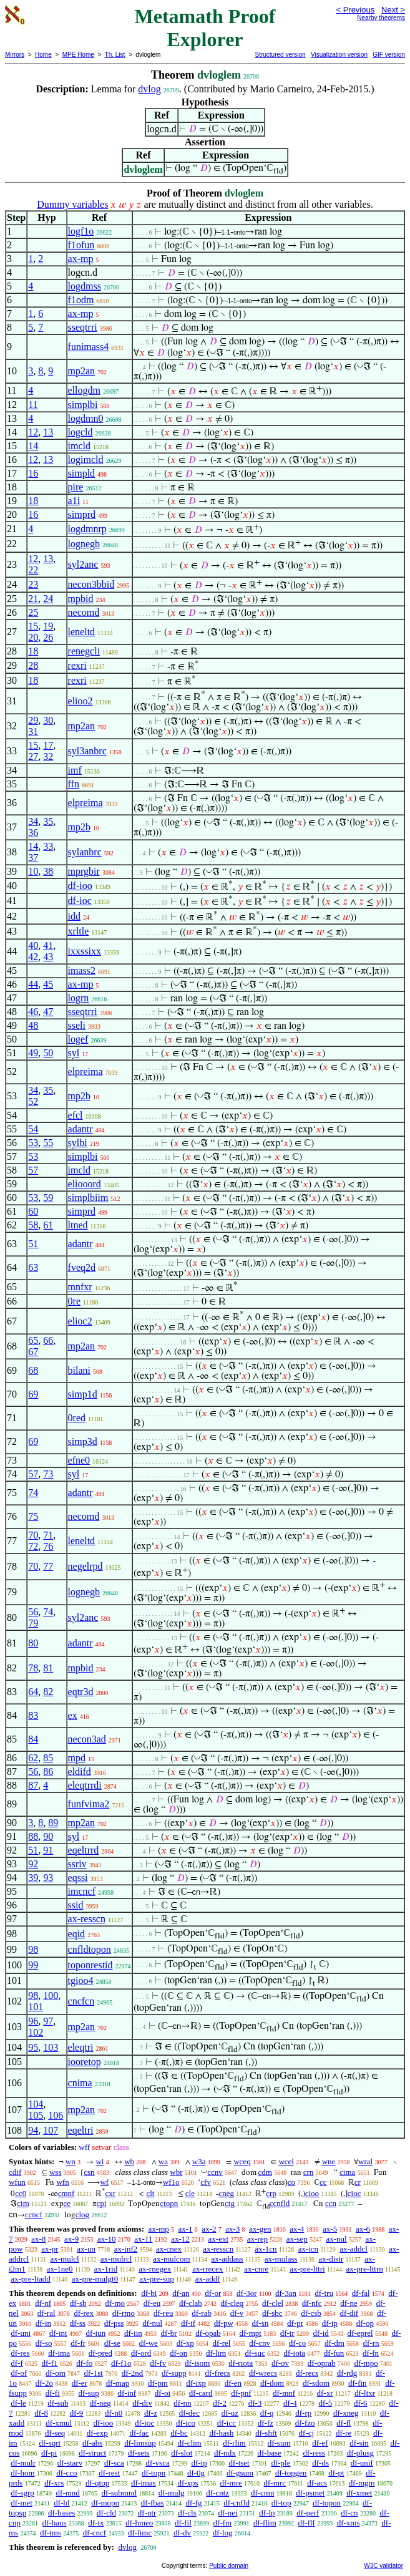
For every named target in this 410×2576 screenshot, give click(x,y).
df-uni (21, 2333)
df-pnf (241, 2393)
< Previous (355, 9)
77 (48, 1566)
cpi (102, 2203)
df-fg (193, 2502)
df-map (118, 2383)
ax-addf (207, 2278)
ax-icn (308, 2248)
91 (48, 1850)
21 (33, 598)
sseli (76, 1025)
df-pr (295, 2323)
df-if (188, 2323)
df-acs (317, 2482)
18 (33, 500)
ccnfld (280, 2203)
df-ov (280, 2363)
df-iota (294, 2353)
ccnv (215, 2172)
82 (48, 1691)
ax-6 (363, 2228)
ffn (73, 784)
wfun (17, 2182)
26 (48, 637)
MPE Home (78, 54)
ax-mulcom (171, 2258)
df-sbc (272, 2313)
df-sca (114, 2462)
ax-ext (218, 2238)
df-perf (307, 2512)
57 (33, 1170)
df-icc (226, 2423)
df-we (148, 2343)
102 (35, 2032)
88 (33, 1836)
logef (78, 1039)
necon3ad (87, 1739)
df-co (297, 2343)
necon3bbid (91, 584)
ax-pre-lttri (307, 2268)
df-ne (348, 2303)
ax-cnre (256, 2268)
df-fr (78, 2343)
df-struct (92, 2452)
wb (129, 2161)
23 (33, 584)
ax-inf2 (126, 2248)
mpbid (81, 598)
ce (67, 2203)
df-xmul (59, 2423)
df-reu (163, 2313)
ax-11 (143, 2238)
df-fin (357, 2383)
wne (329, 2161)
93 (48, 1877)
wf (104, 2182)
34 (33, 821)
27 (33, 756)
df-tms (50, 2532)
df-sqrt (50, 2442)
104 (35, 2104)
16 (33, 473)
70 (33, 1535)
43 (48, 956)
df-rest (109, 2472)
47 (48, 1011)
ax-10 (106, 2238)
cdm (265, 2172)
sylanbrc (85, 852)
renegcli (84, 651)
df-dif (349, 2313)
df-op (365, 2323)
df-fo (84, 2363)
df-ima (59, 2353)
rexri (77, 665)
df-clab (190, 2303)
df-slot (181, 2452)
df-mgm (362, 2482)
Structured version (280, 54)
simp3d (82, 1441)
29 (33, 720)
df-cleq (232, 2303)
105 (35, 2115)
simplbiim (88, 1197)
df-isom (197, 2363)
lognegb (84, 543)
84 (33, 1739)
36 (33, 832)
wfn (62, 2182)
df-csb (311, 2313)
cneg (226, 2193)
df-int (58, 2333)
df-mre (231, 2482)
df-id (321, 2333)
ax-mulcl (65, 2258)
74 (33, 1492)
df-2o (44, 2383)
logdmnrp (87, 528)
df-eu (152, 2303)
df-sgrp (22, 2492)
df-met (21, 2502)
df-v (237, 2313)
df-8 (41, 2413)
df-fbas (152, 2502)
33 (48, 846)
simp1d (82, 1394)
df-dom (272, 2383)
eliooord (84, 1184)
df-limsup (140, 2442)
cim (23, 2203)
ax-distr (331, 2258)
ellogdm (84, 390)
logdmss (84, 286)
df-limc (140, 2532)
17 (48, 745)
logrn (78, 998)
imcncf (81, 1891)
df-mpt (250, 2333)
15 (33, 626)
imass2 (81, 970)
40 (33, 945)
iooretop (84, 2061)
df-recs (307, 2373)
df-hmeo (139, 2522)
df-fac (139, 2432)
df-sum (279, 2442)
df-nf (43, 2303)
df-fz (265, 2423)
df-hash (221, 2432)
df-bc (178, 2432)
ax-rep (257, 2238)
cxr (110, 2193)
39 (33, 1877)
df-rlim (234, 2442)
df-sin (358, 2442)
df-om (56, 2373)
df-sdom (316, 2383)
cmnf (66, 2193)
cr (357, 2182)
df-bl (61, 2502)
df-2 (220, 2403)
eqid (76, 1933)
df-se (112, 2343)
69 (33, 1394)
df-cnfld (236, 2502)
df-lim (216, 2353)
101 (35, 2006)
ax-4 (297, 2228)
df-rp (303, 2413)
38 (48, 871)
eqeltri (81, 2130)
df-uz (230, 2413)
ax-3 (232, 2228)
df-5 (325, 2403)
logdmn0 (86, 418)
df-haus (54, 2522)
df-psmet (310, 2492)
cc (323, 2182)
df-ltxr (364, 2393)
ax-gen (260, 2228)
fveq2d (81, 1267)
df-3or (247, 2293)
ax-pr (49, 2248)
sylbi (77, 1142)
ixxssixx (84, 951)
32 (48, 756)
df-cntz (217, 2492)
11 (32, 404)
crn (308, 2172)
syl (74, 1052)
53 (33, 1142)
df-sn (260, 2323)
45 (48, 984)
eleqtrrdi (85, 1785)
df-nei (228, 2512)
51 (33, 1243)
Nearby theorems (381, 17)
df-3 (255, 2403)
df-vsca (157, 2462)
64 (33, 1691)
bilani (79, 1370)
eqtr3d (81, 1691)
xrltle (78, 931)
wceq (241, 2161)
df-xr (325, 2393)
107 (50, 2130)
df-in (43, 2323)
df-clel (272, 2303)
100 (50, 1995)
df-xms (348, 2522)
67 (33, 1351)
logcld (80, 432)
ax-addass (227, 2258)
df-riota (240, 2363)
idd (74, 916)
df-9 (77, 2413)
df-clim (189, 2442)
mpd (76, 1757)
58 (33, 1225)
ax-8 (38, 2238)
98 (33, 1949)
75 (33, 1516)
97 (48, 2021)
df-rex (84, 2313)
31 (33, 731)
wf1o (171, 2182)
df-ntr (147, 2512)
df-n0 (113, 2413)
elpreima (85, 802)
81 (48, 1668)
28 (33, 665)
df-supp (174, 2373)
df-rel (222, 2343)
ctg (230, 2203)
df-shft (266, 2432)
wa (163, 2161)
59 (48, 1197)
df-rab (202, 2313)
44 (33, 984)
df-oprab (322, 2363)
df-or (213, 2293)
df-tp (330, 2323)
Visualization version (339, 54)
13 (48, 432)
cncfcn (81, 2001)
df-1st (93, 2373)
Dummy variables (72, 204)
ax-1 (185, 2228)
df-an (180, 2293)
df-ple (280, 2462)
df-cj (307, 2432)
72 (33, 1546)
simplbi (83, 404)
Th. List (115, 54)
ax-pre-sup (156, 2278)
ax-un (86, 2248)
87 (33, 1785)
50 (48, 1052)
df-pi (49, 2452)
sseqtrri (82, 327)
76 (48, 1546)
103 (50, 2047)
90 (48, 1836)
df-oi (162, 2393)
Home (43, 54)
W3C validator (383, 2565)
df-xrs (54, 2482)
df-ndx (225, 2452)
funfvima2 (89, 1804)
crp (271, 2193)
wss (55, 2172)
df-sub (57, 2403)
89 (53, 1822)
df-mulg (172, 2492)
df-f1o (121, 2363)
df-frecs (217, 2373)
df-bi (149, 2293)
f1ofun (81, 245)
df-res (20, 2353)
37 (33, 857)
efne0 (79, 1460)
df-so (44, 2343)
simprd (81, 514)
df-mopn (105, 2502)
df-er (79, 2383)
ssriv (77, 1864)
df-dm (334, 2343)
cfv (205, 2182)
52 (33, 1101)
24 (48, 598)
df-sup (89, 2393)
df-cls (187, 2512)
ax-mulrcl (116, 2258)
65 (33, 1340)
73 (48, 1474)
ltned (78, 1225)
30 (48, 720)
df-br (169, 2333)
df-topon (327, 2502)
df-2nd (133, 2373)
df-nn (182, 2403)
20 (33, 637)
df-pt (336, 2472)
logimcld (86, 459)
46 (33, 1011)
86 (48, 1771)
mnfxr (80, 1286)
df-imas (143, 2482)
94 (33, 2130)
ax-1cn (265, 2248)
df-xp (185, 2343)
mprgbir (84, 871)
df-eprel (360, 2333)
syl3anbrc (87, 751)
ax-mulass (281, 2258)
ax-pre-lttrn (364, 2268)
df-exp (97, 2432)
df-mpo (366, 2363)
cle (190, 2193)
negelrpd (85, 1566)
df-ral (46, 2313)
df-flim (264, 2522)
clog (82, 2214)
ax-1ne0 (60, 2268)
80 (33, 1643)
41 (48, 945)
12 (33, 432)
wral (365, 2161)
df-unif (362, 2462)
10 (33, 871)
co (291, 2182)
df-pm (158, 2383)
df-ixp (196, 2383)
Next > (393, 9)
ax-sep (297, 2238)
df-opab (207, 2333)
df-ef (320, 2442)
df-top (281, 2502)
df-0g (196, 2472)
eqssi (78, 1877)
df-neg (100, 2403)
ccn (330, 2203)
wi (99, 2161)
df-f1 (50, 2363)
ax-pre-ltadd (31, 2278)
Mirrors (14, 54)
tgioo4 (81, 1980)
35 (48, 821)
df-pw (223, 2323)
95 (33, 2047)
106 (55, 2115)
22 (33, 570)
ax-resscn (86, 1918)
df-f (17, 2363)
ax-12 (180, 2238)
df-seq (55, 2432)
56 (33, 1611)
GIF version (389, 54)
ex (72, 1715)
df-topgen (291, 2472)
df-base (269, 2452)
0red (76, 1417)
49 (33, 1052)
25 (33, 612)
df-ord (141, 2353)
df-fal (361, 2293)
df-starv (69, 2462)
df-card (201, 2393)
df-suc (255, 2353)
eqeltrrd (83, 1850)
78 (33, 1668)
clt (150, 2193)
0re (74, 1301)
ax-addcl (353, 2248)
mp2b (79, 827)
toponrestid (90, 1965)
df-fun (334, 2353)
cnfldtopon (89, 1949)
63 (33, 1267)
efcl (75, 1115)
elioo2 (80, 701)
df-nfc (312, 2303)
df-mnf (284, 2393)
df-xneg (345, 2413)
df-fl (343, 2423)
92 (33, 1864)
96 (33, 2021)
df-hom (22, 2472)
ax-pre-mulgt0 (95, 2278)
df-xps (187, 2482)
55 (48, 1142)
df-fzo (305, 2423)
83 (33, 1715)
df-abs (92, 2442)
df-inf (126, 2393)
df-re (343, 2432)
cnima (80, 2083)
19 (48, 626)
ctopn (169, 2203)
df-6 (361, 2403)
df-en (233, 2383)
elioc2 (80, 1321)
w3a (199, 2161)
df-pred (100, 2353)
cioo (312, 2193)
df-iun (95, 2333)
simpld (81, 473)
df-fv (158, 2363)
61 (48, 1225)
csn (89, 2172)
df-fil (183, 2522)
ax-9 (71, 2238)
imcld (79, 445)
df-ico (185, 2423)
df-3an (285, 2293)
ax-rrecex (207, 2268)
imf (75, 770)
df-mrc (275, 2482)
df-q (267, 2413)
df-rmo (123, 2313)
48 (33, 1025)
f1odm (81, 299)
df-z (150, 2413)
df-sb (78, 2303)
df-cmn (263, 2492)
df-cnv (259, 2343)
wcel (286, 2161)
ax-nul (336, 2238)
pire (76, 487)
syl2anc (83, 564)
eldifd (79, 1771)
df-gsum (240, 2472)
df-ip (199, 2462)
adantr (80, 1129)
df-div (142, 2403)
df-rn (371, 2343)
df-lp (267, 2512)
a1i (74, 500)
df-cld (106, 2512)
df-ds (320, 2462)
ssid (76, 1905)
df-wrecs (263, 2373)
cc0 (20, 2193)
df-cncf (95, 2532)
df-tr (287, 2333)
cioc (354, 2193)
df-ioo (80, 885)
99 (33, 1965)
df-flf (306, 2522)
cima (347, 2172)
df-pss (114, 2323)
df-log (223, 2532)
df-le (18, 2403)
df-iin (133, 2333)
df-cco (66, 2472)
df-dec (189, 2413)
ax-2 (209, 2228)
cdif (15, 2172)
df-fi (53, 2393)
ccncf (33, 2214)
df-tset (238, 2462)
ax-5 (330, 2228)
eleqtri (81, 2047)
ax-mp (81, 258)
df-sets (139, 2452)
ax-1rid (106, 2268)
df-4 (290, 2403)
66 (48, 1340)
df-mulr (23, 2462)
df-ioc (80, 900)
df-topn (153, 2472)
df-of (19, 2373)
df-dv (182, 2532)
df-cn (349, 2512)
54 (33, 1129)
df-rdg (347, 2373)
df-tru (324, 2293)
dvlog (149, 89)
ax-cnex (169, 2248)
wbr (176, 2172)
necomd (84, 612)
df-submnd (119, 2492)
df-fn (371, 2353)
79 (33, 1623)
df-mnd (68, 2492)
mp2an (81, 371)
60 (33, 1211)
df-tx (96, 2522)
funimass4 (88, 346)
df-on (178, 2353)
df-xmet (359, 2492)
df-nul (152, 2323)
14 (33, 445)
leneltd (81, 631)
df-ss (77, 2323)
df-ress (314, 2452)
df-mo (115, 2303)
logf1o (81, 231)
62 (33, 1757)
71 (48, 1535)
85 (48, 1757)
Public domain (228, 2565)
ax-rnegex (155, 2268)
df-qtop (97, 2482)
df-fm (222, 2522)
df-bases (61, 2512)
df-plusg (360, 2452)
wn (71, 2161)
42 (33, 956)
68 (33, 1370)
